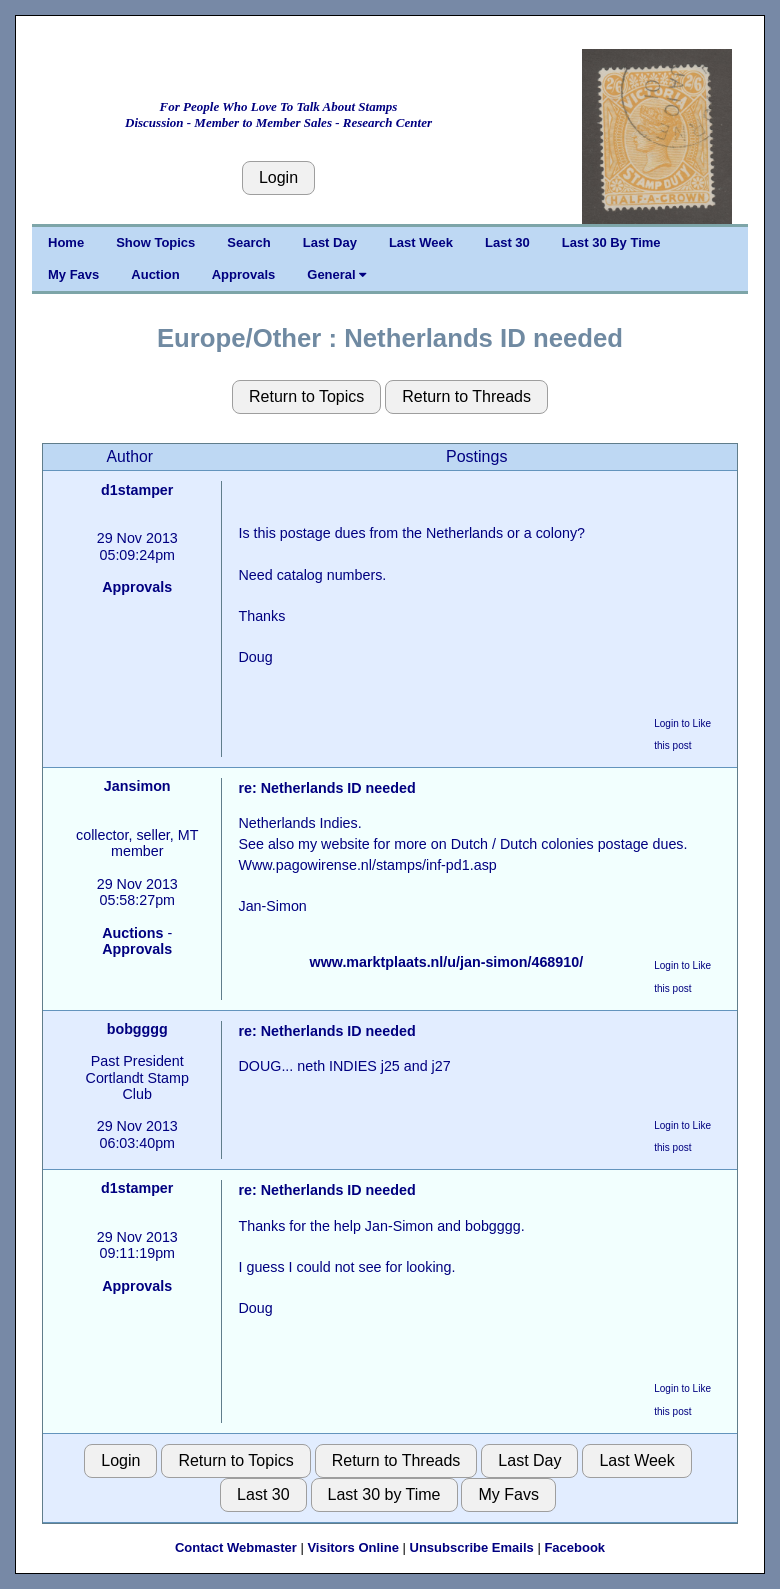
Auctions (132, 933)
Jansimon (137, 786)
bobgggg (137, 1029)
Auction (155, 274)
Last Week (421, 242)
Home (66, 242)
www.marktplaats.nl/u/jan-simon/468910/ (447, 962)
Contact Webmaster (236, 1547)
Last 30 (507, 242)
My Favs (73, 274)
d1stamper (137, 490)
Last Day (330, 242)
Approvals (244, 274)
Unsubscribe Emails (472, 1547)
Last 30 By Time (611, 242)
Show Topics (155, 242)
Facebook (574, 1547)
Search (248, 242)
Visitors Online (353, 1547)
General (336, 274)
